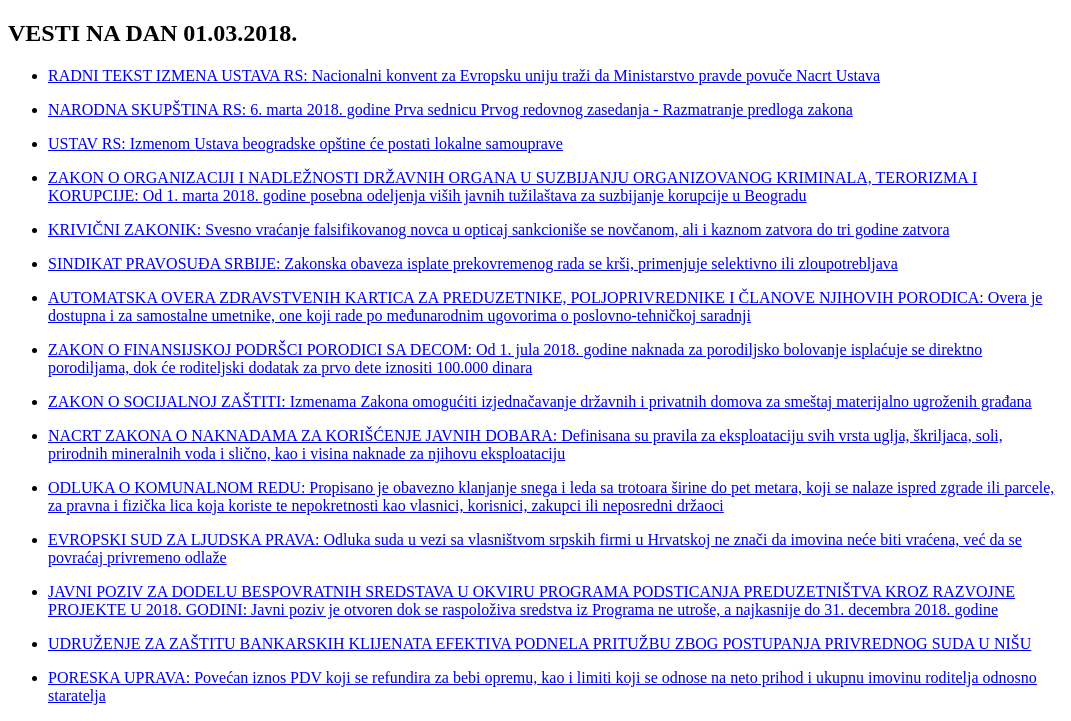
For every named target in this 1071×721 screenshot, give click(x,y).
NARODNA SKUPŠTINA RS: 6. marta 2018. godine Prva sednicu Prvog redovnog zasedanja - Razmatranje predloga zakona (450, 109)
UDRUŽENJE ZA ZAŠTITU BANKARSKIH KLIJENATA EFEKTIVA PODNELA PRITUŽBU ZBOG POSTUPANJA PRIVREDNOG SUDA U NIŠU (539, 643)
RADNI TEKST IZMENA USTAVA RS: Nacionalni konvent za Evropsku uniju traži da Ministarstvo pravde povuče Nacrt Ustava (464, 75)
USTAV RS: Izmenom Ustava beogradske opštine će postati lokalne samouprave (305, 143)
